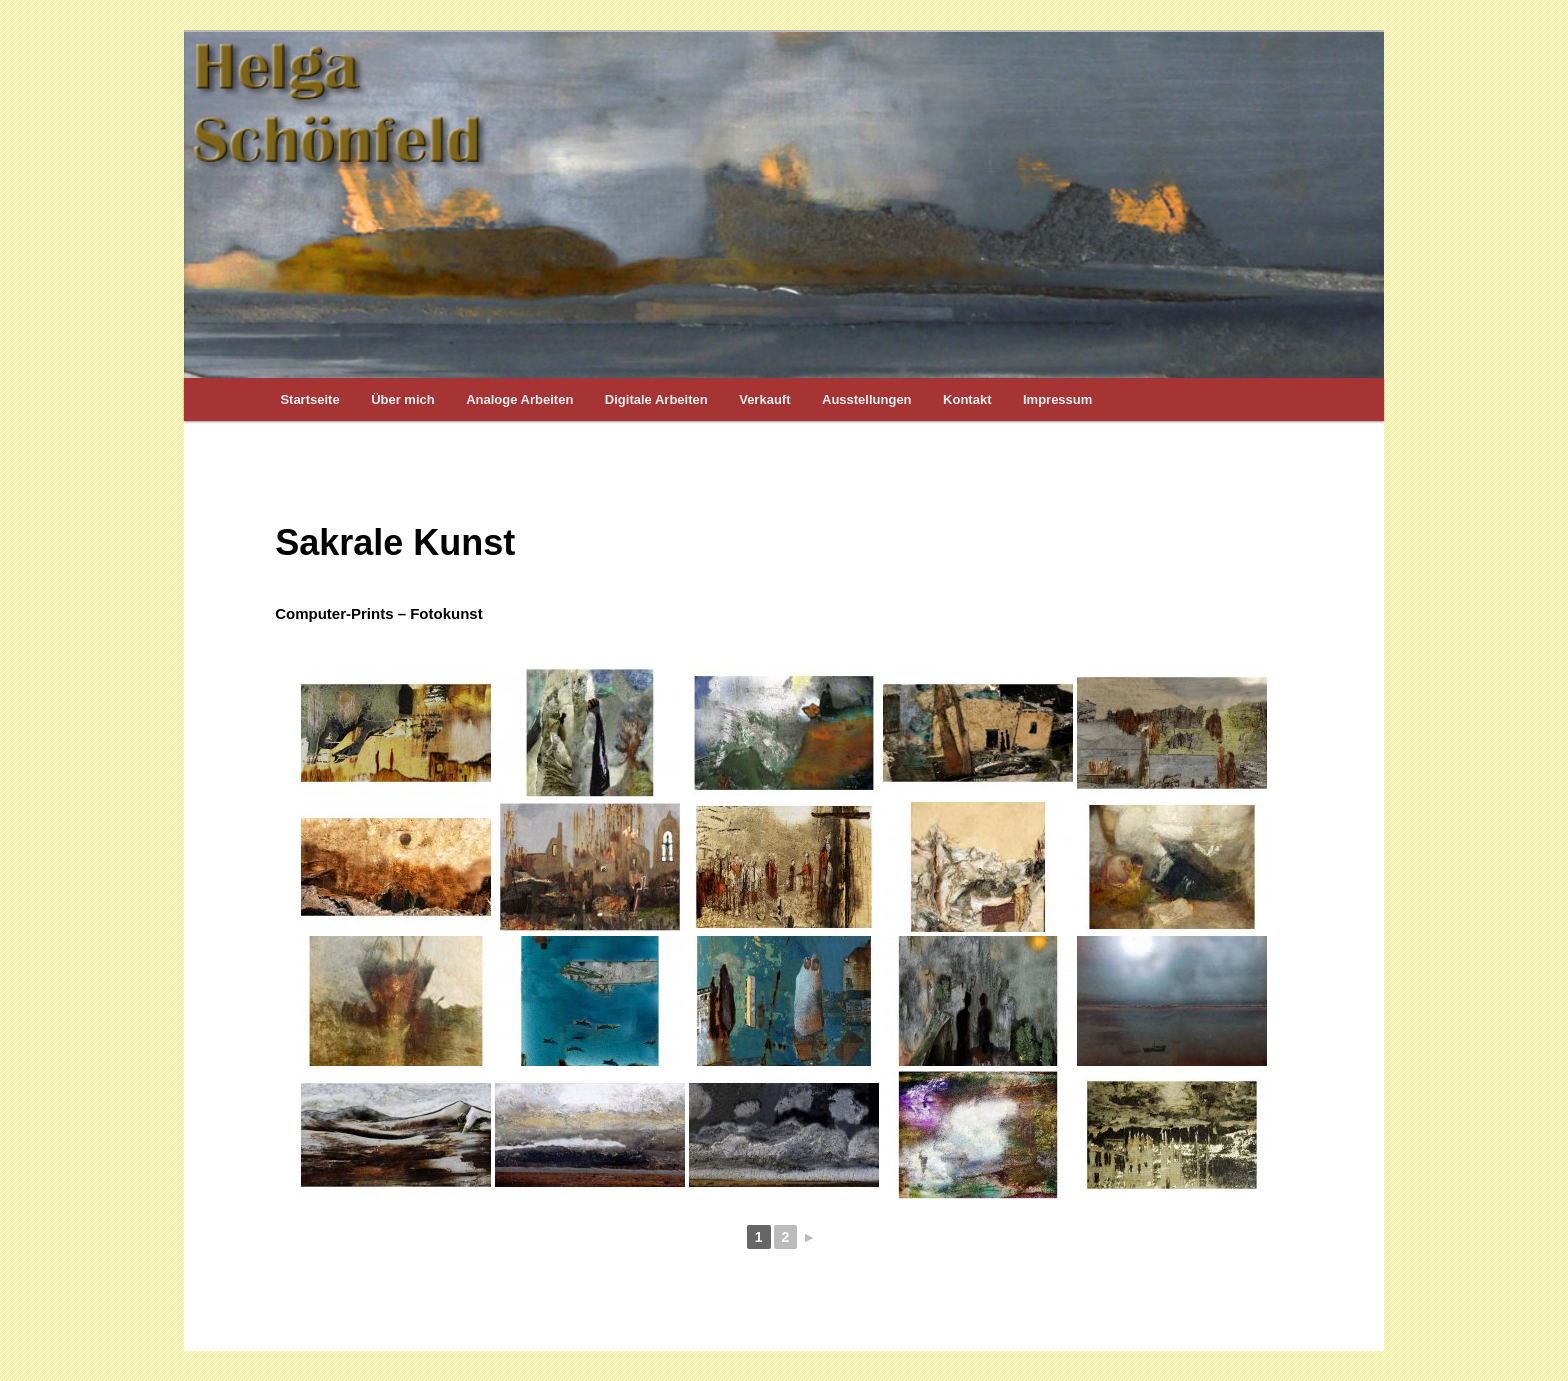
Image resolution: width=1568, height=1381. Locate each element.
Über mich (403, 399)
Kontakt (967, 399)
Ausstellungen (867, 399)
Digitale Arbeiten (656, 399)
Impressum (1057, 399)
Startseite (309, 399)
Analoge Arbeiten (519, 399)
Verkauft (764, 399)
